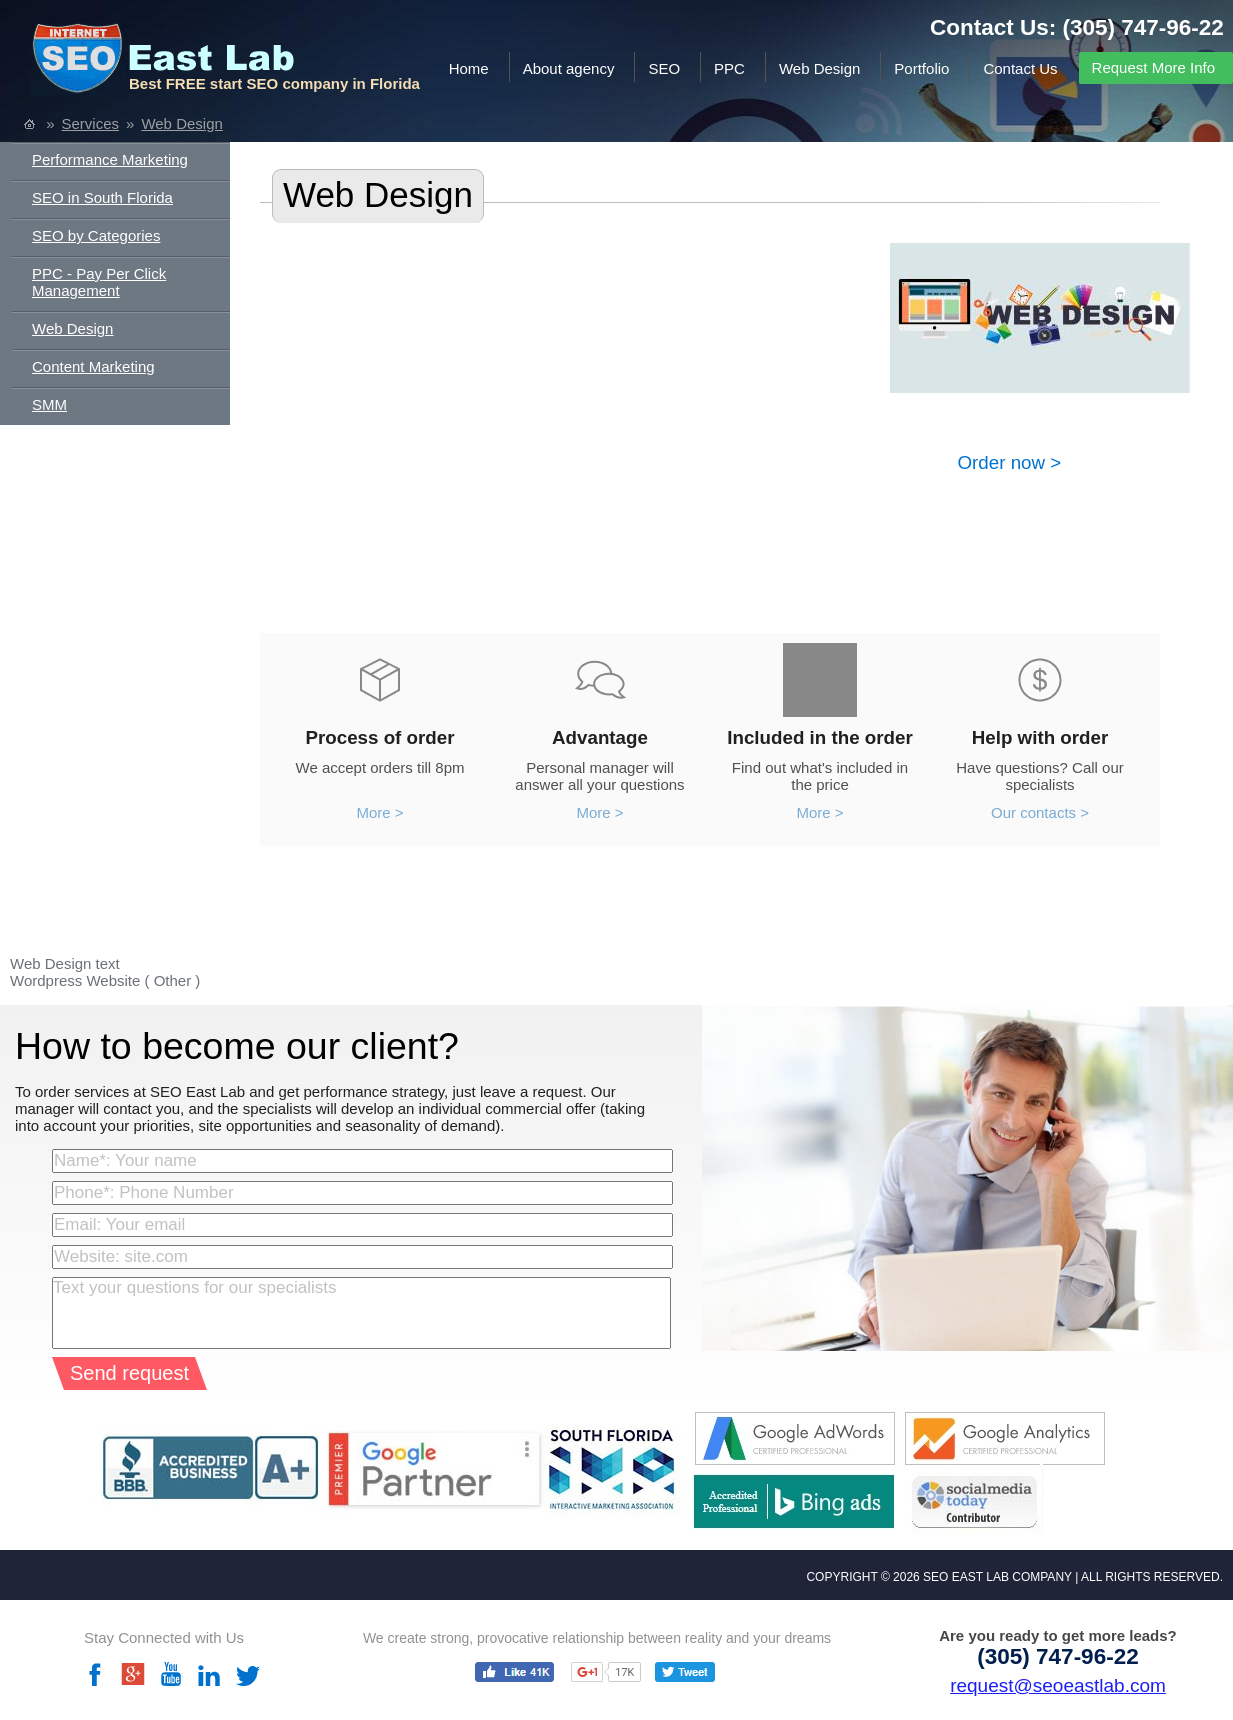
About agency (569, 68)
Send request (129, 1373)
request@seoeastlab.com (1058, 1685)
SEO (664, 68)
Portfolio (921, 68)
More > (379, 812)
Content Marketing (93, 366)
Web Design (819, 68)
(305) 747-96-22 (1143, 27)
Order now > (1010, 462)
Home (469, 68)
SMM (49, 404)
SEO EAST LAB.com (184, 62)
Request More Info (1153, 67)
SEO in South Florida (102, 197)
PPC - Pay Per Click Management (99, 282)
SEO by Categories (96, 235)
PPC (729, 68)
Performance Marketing (110, 159)
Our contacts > (1040, 812)
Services (91, 123)
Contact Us (1020, 68)
